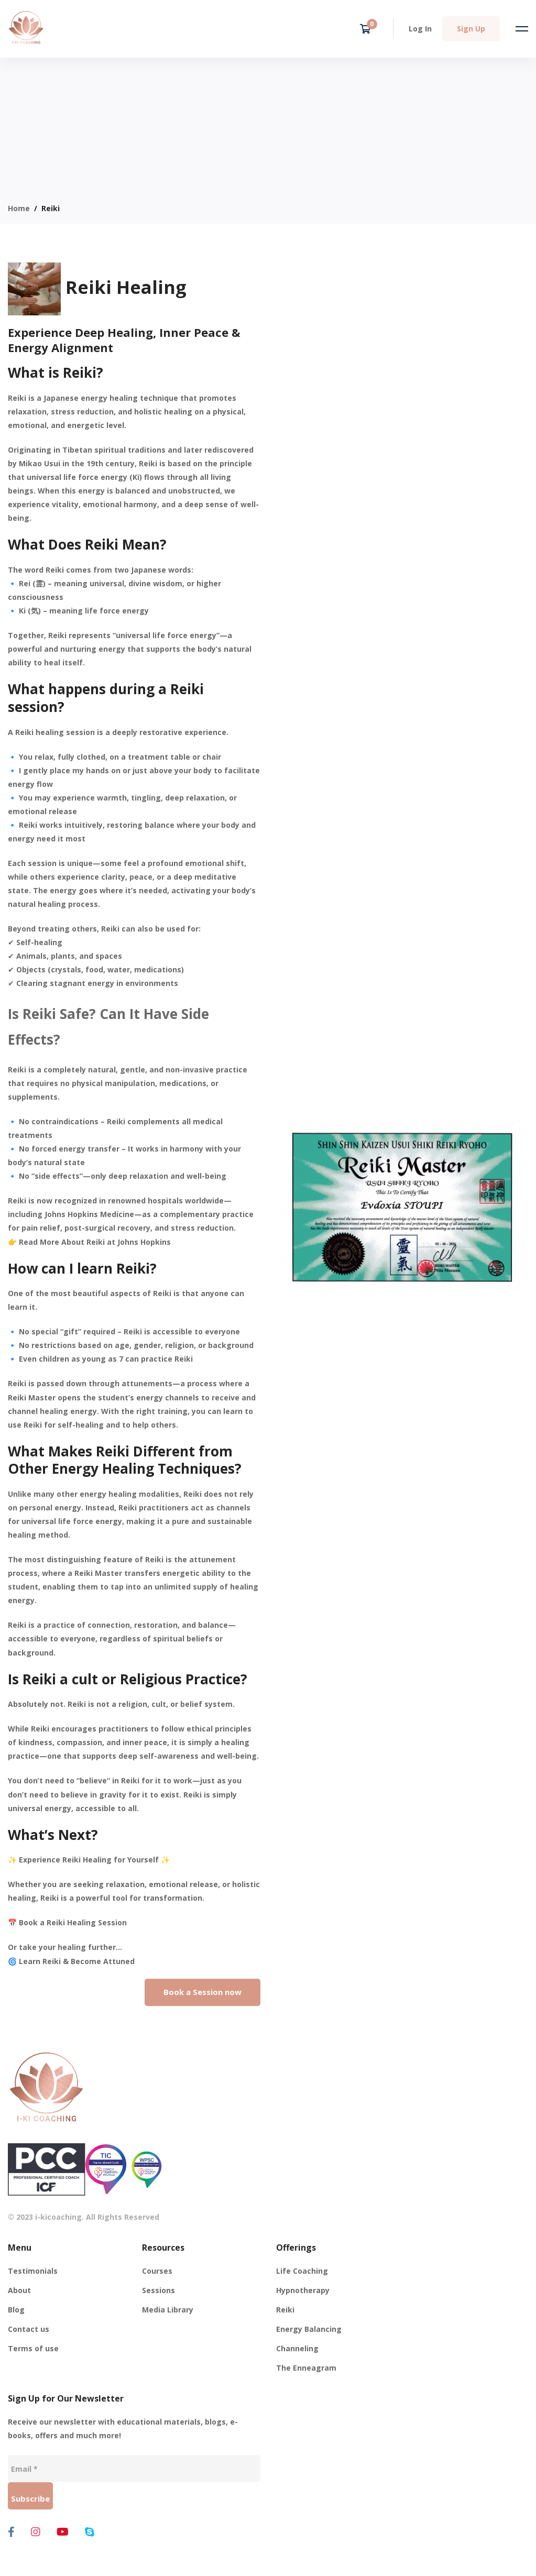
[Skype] (89, 2532)
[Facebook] (11, 2532)
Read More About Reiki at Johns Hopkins (95, 1242)
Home (19, 208)
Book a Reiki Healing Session (73, 1922)
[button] (202, 1992)
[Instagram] (35, 2532)
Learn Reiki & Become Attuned (77, 1961)
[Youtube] (62, 2532)
